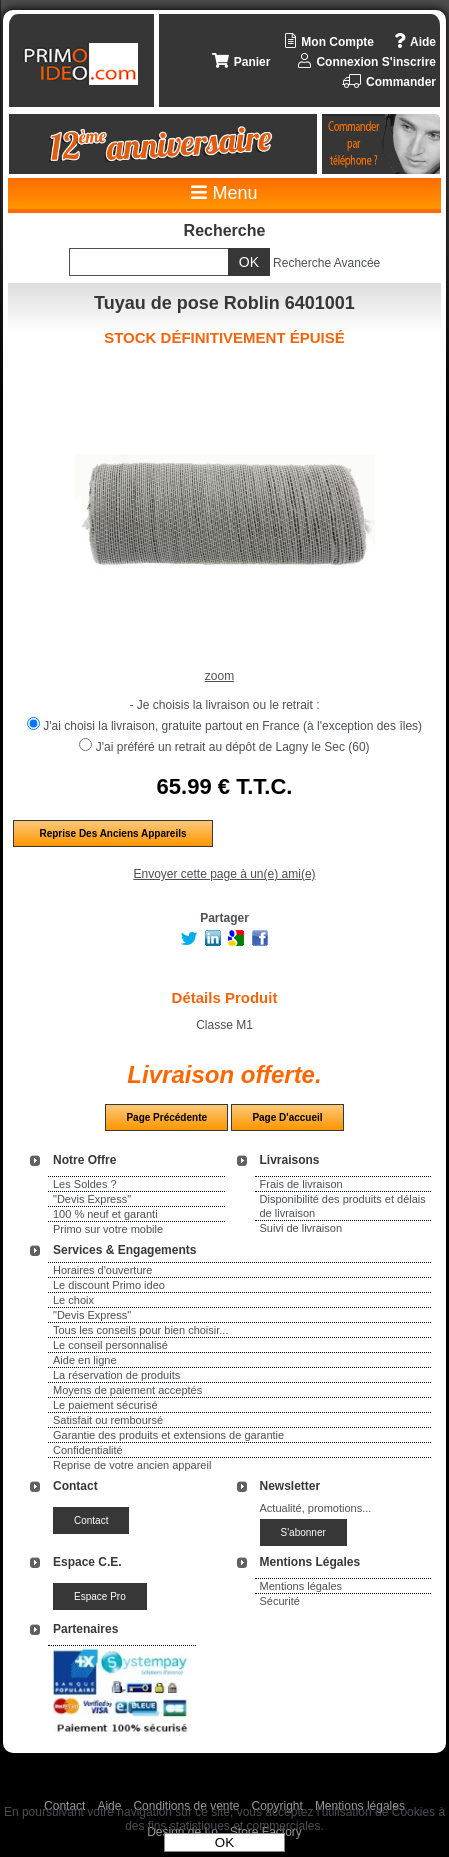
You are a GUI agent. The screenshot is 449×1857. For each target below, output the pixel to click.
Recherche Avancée (326, 263)
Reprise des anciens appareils (112, 833)
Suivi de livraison (301, 1228)
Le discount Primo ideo (109, 1285)
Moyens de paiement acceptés (127, 1390)
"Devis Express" (92, 1199)
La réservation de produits (116, 1375)
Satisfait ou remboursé (108, 1420)
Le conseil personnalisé (110, 1345)
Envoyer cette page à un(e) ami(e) (224, 874)
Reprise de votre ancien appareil (132, 1465)
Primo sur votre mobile (108, 1229)
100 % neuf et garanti (105, 1214)
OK (224, 1842)
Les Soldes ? (85, 1184)
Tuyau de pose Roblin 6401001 (224, 303)
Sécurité (280, 1601)
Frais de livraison (301, 1184)
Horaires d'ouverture (102, 1270)
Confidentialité (88, 1450)
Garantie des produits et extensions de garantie (168, 1435)
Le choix (73, 1300)
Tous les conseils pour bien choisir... (140, 1330)
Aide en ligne (85, 1360)
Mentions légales (301, 1586)
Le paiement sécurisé (105, 1405)
